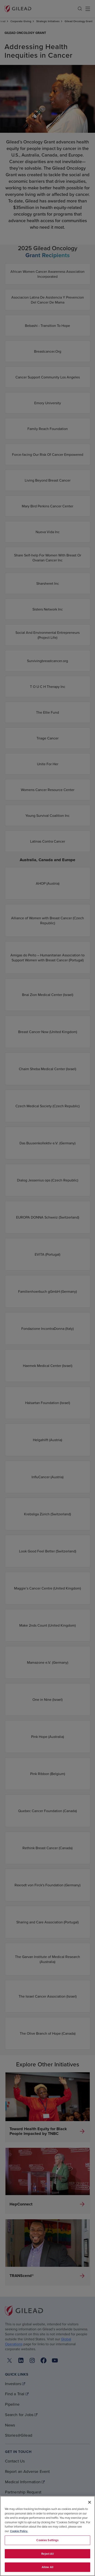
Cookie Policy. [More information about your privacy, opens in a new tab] (19, 2531)
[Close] (90, 2502)
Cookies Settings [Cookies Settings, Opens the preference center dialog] (47, 2540)
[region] (47, 2536)
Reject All (47, 2554)
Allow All (47, 2567)
